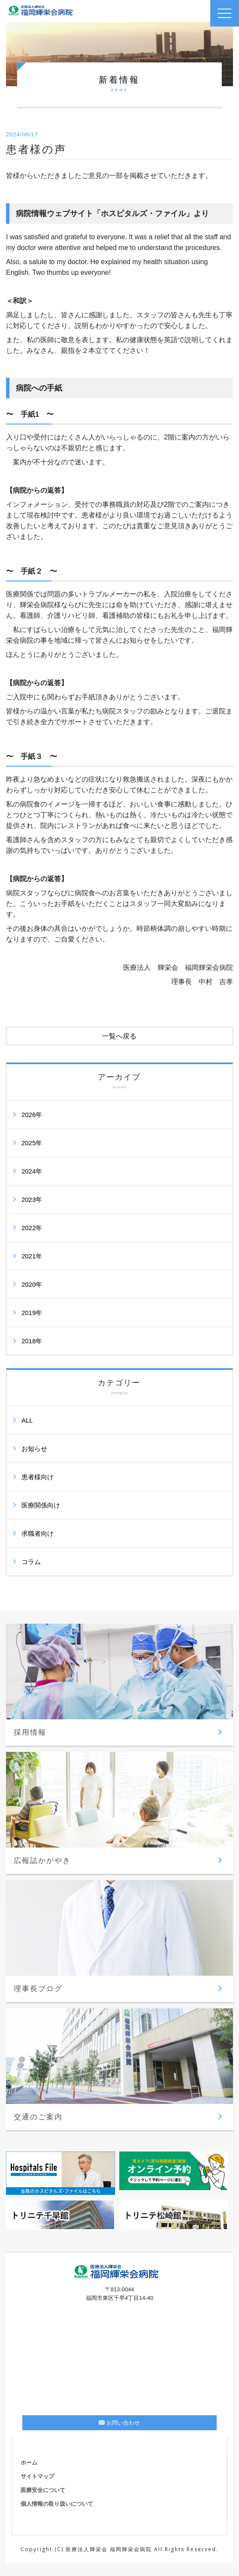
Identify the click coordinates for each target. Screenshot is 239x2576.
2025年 (31, 1143)
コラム (31, 1561)
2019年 (31, 1312)
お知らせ (34, 1448)
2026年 (31, 1114)
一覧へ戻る (119, 1036)
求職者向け (37, 1533)
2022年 (31, 1227)
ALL (27, 1420)
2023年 (31, 1199)
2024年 (31, 1171)
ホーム (29, 2462)
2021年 (31, 1256)
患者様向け (37, 1477)
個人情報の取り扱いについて (57, 2504)
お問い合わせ (119, 2423)
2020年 (31, 1284)
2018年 (31, 1341)
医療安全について (43, 2490)
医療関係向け (40, 1505)
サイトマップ (37, 2476)
